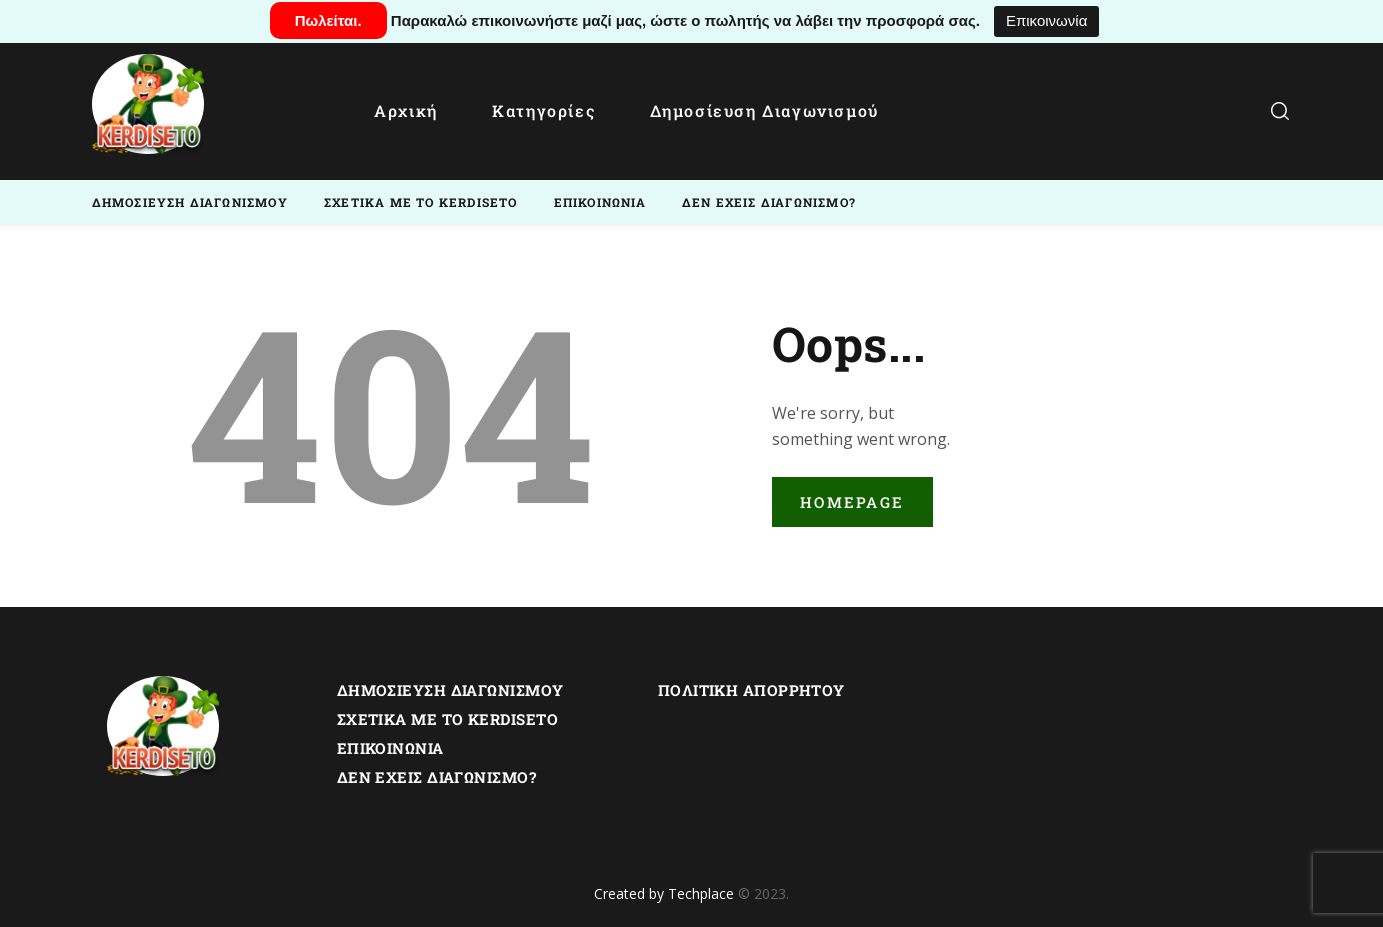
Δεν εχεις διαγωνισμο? (436, 777)
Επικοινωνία (1046, 20)
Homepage (852, 502)
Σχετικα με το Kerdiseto (447, 719)
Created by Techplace (664, 893)
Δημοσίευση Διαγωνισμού (450, 690)
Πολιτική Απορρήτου (751, 690)
